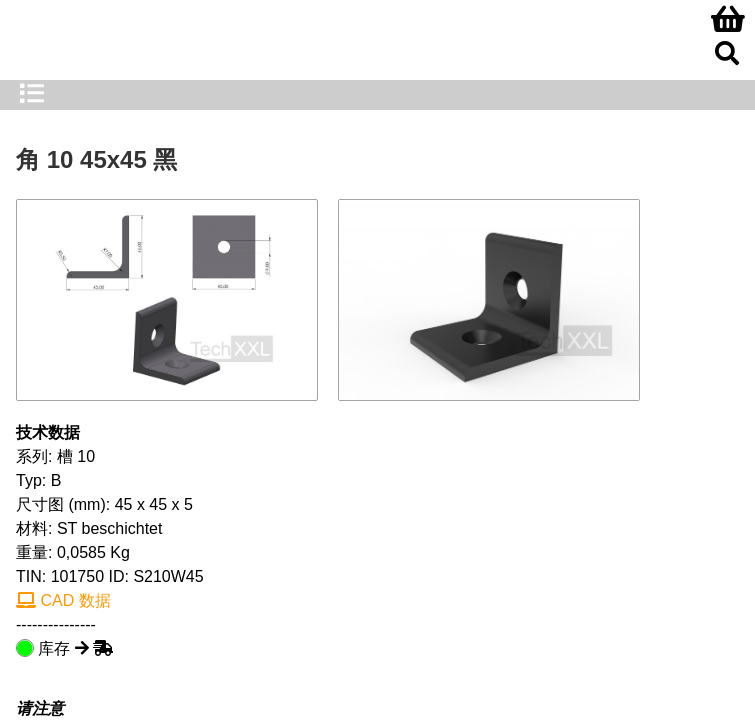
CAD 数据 (63, 600)
